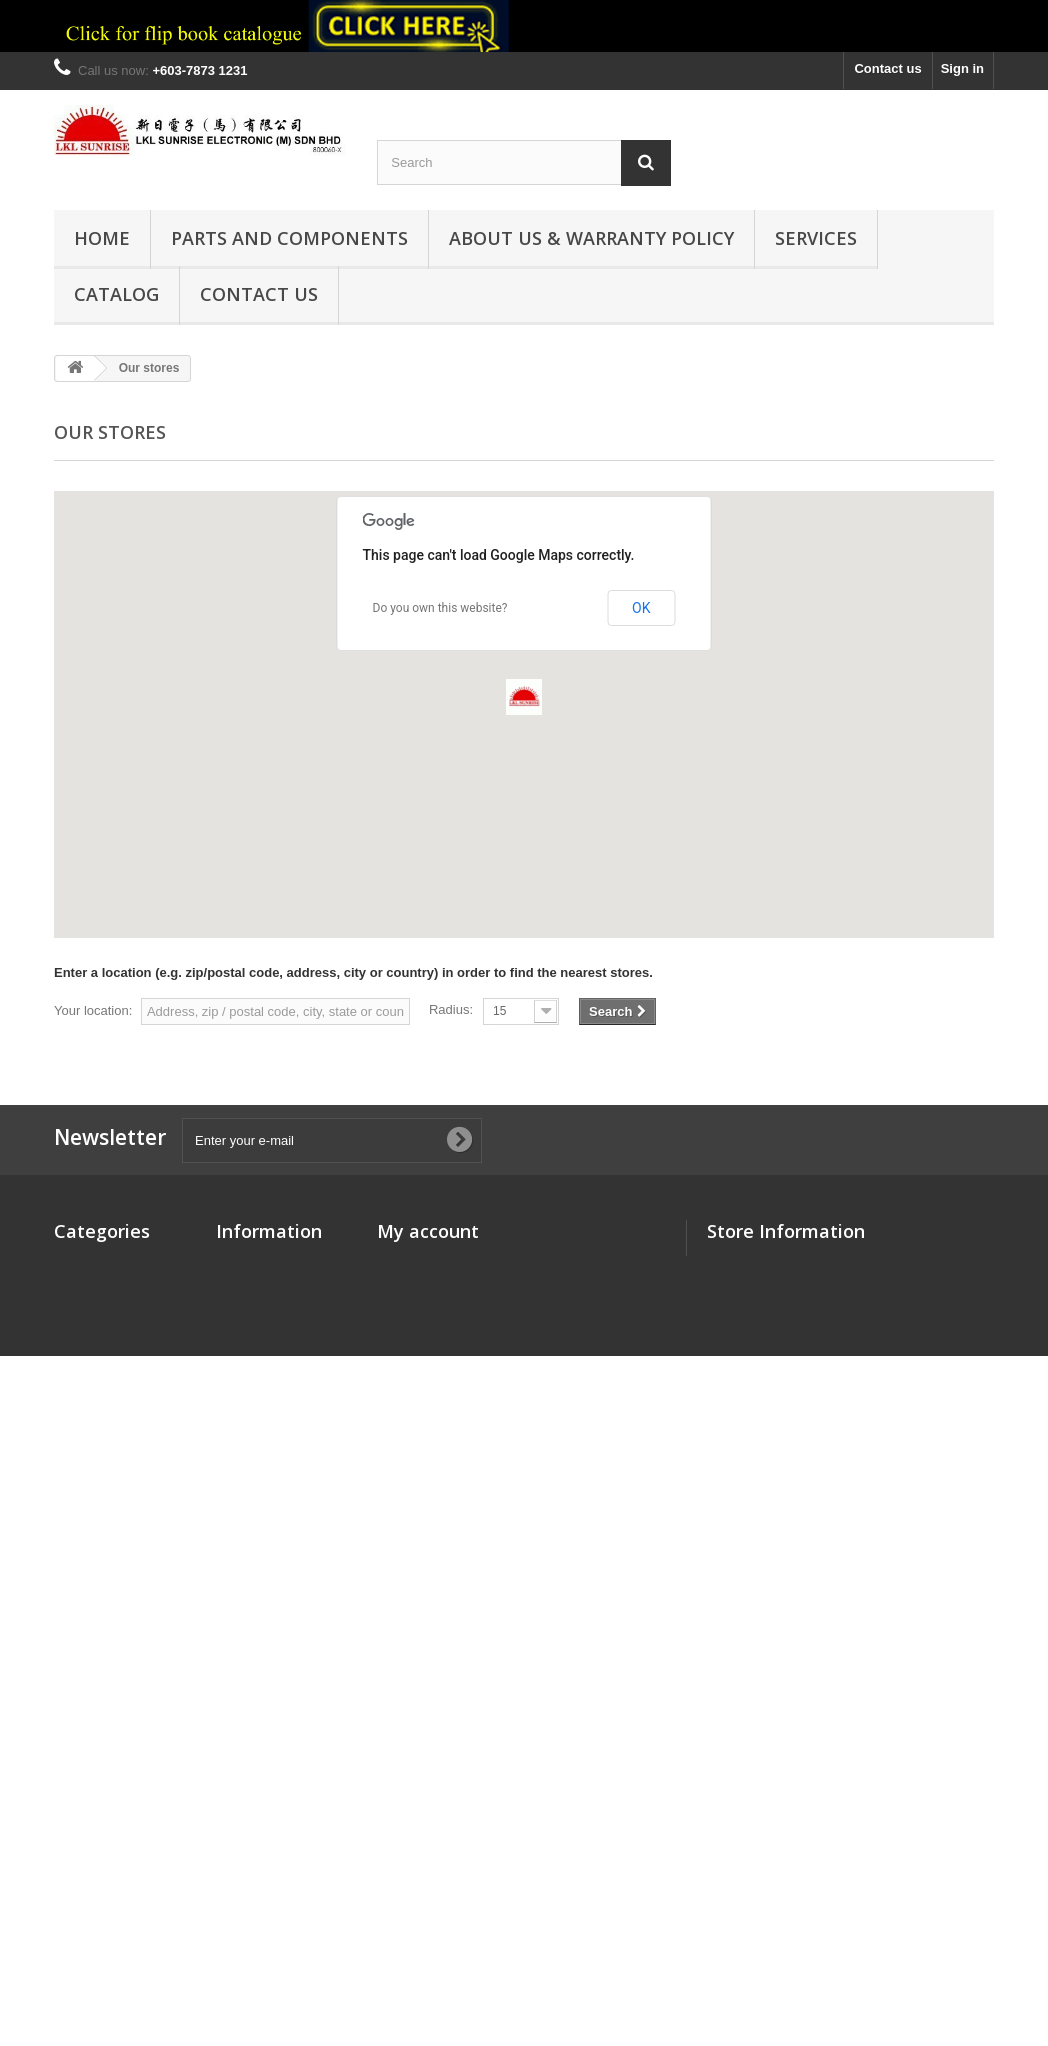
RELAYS (80, 1647)
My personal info (428, 1341)
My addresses (420, 1315)
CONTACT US (259, 294)
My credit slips (422, 1289)
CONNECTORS (100, 1341)
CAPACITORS (96, 1289)
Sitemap (241, 1359)
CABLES (80, 1315)
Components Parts (112, 1263)
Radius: (451, 1009)
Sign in (962, 68)
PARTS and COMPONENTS (289, 238)
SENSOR (81, 1699)
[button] (524, 697)
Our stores (249, 1263)
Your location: (93, 1010)
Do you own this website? (440, 608)
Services (816, 238)
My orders (408, 1263)
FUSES (75, 1411)
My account (428, 1231)
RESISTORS (91, 1673)
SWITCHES (88, 1795)
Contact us (887, 68)
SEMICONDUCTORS (116, 1621)
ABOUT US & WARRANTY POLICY (591, 238)
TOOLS (76, 1725)
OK (641, 608)
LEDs (70, 1481)
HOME (102, 238)
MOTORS (82, 1507)
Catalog (116, 294)
